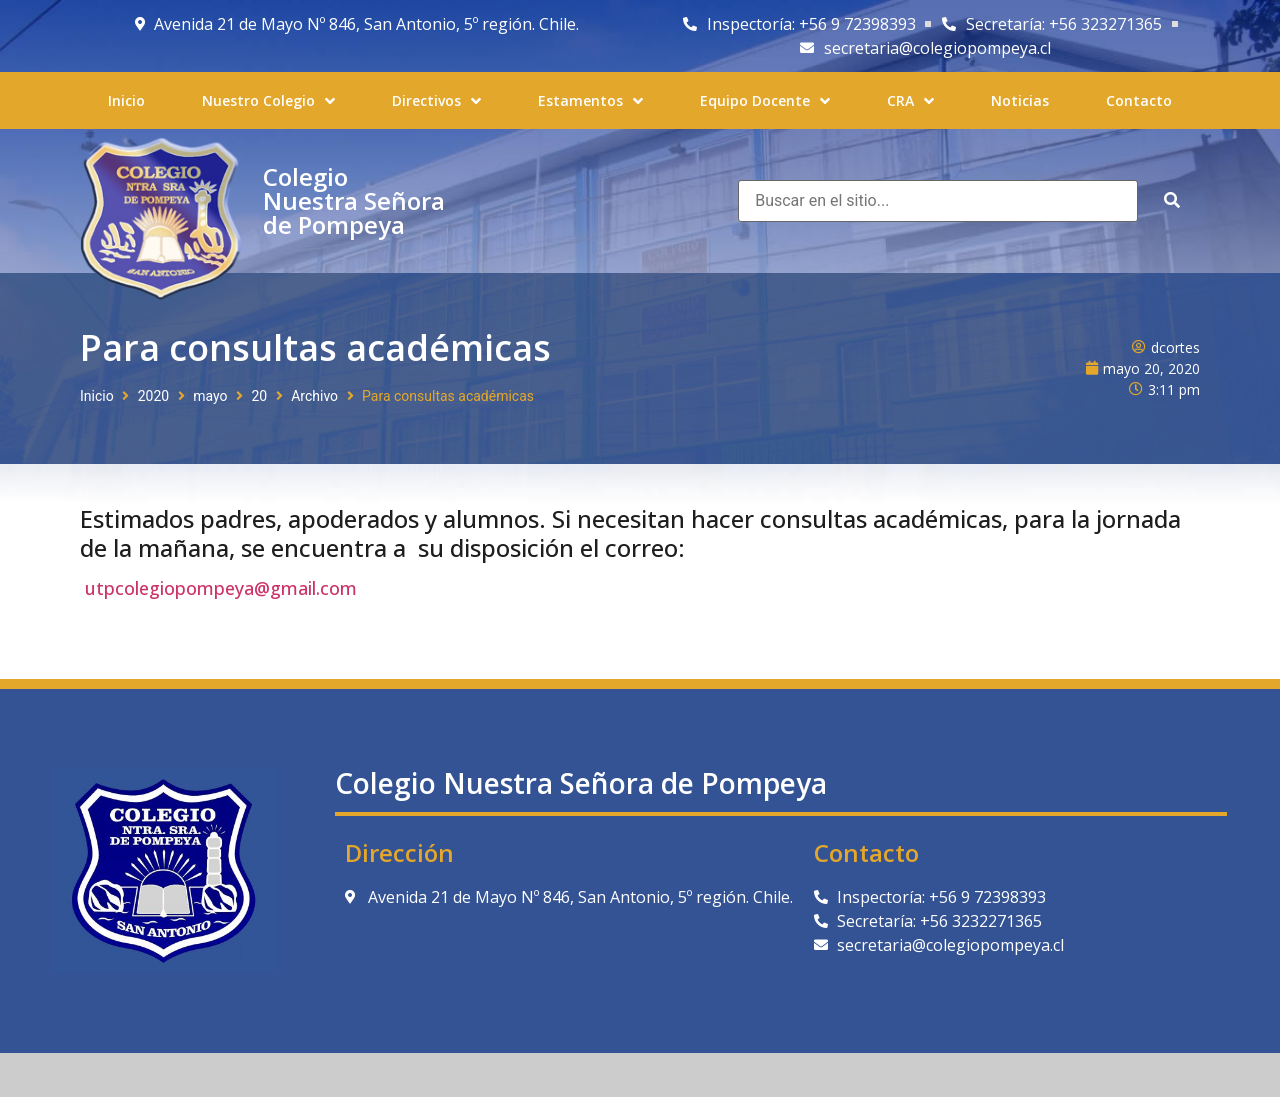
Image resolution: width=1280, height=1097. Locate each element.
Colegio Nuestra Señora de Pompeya (354, 200)
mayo (210, 396)
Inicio (97, 396)
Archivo (314, 396)
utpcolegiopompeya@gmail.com (221, 588)
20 (259, 396)
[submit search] (1172, 200)
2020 (153, 396)
